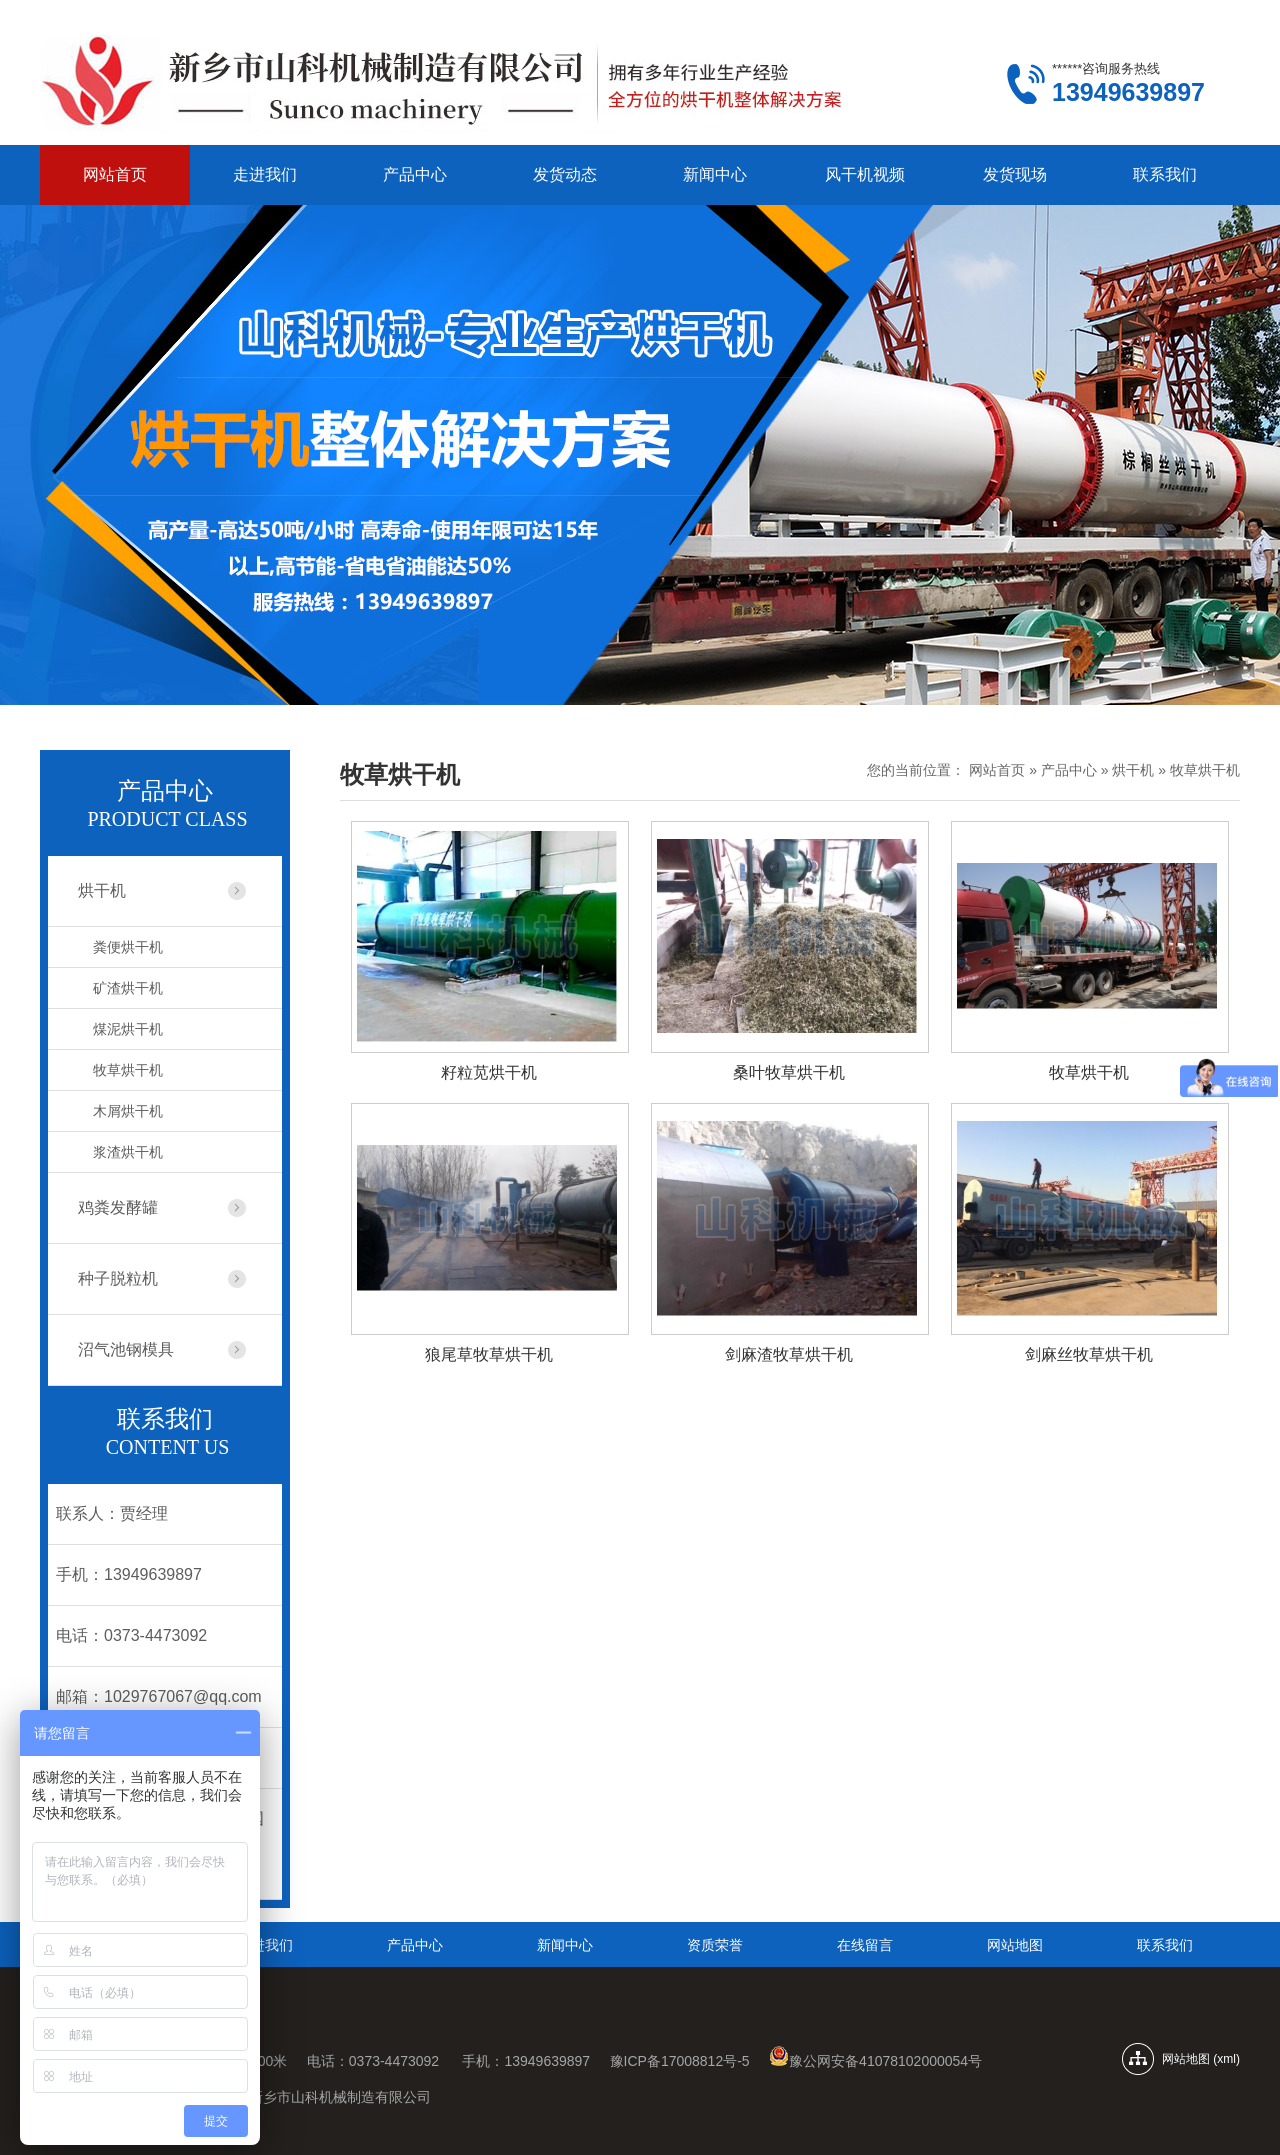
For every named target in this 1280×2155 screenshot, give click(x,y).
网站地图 (1015, 1945)
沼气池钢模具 (126, 1349)
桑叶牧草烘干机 (789, 1072)
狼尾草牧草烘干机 (489, 1354)
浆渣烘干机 (128, 1152)
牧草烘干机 (1205, 770)
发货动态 (565, 174)
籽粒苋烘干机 (489, 1072)
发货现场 (1015, 174)
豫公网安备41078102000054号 (875, 2061)
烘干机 (1133, 770)
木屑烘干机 (128, 1111)
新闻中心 (715, 174)
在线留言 (865, 1945)
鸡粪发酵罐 (118, 1207)
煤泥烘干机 (128, 1029)
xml (1226, 2059)
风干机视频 (865, 174)
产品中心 (415, 174)
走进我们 (265, 174)
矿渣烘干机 (128, 988)
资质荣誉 (715, 1945)
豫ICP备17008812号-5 (682, 2061)
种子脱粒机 (118, 1278)
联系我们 (1165, 174)
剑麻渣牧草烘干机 (789, 1354)
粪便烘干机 (128, 947)
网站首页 (115, 174)
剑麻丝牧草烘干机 (1089, 1354)
